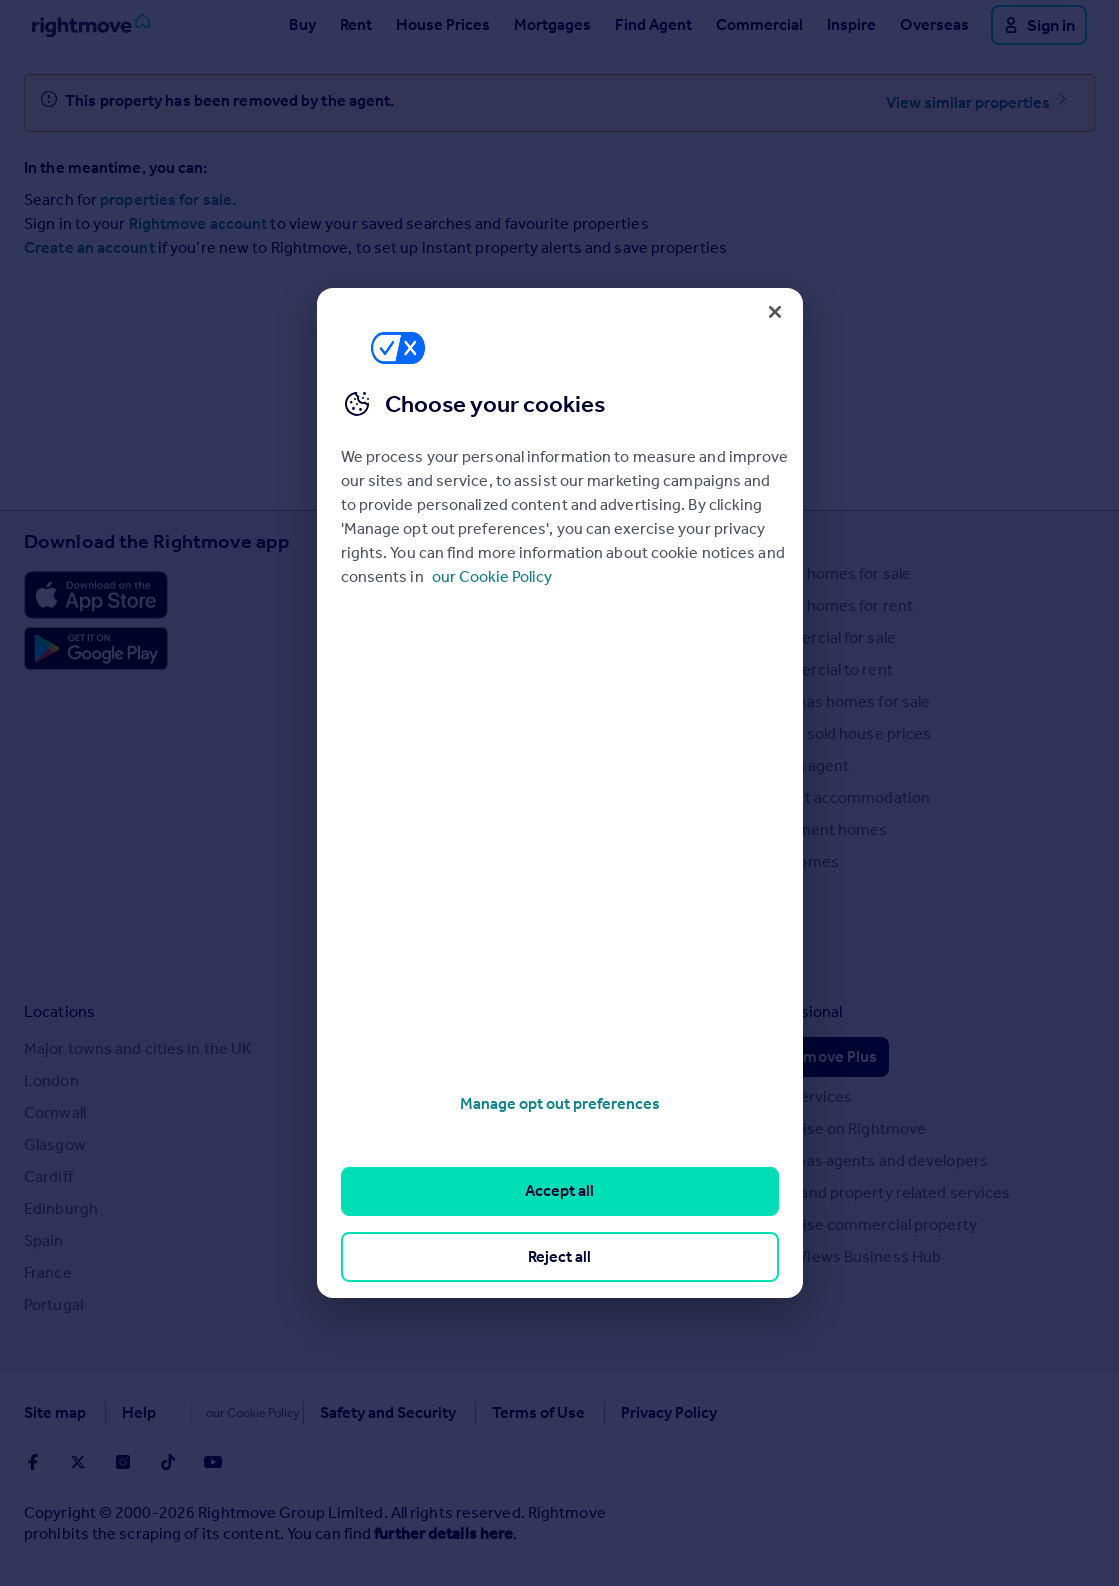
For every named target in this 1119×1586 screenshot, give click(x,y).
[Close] (775, 312)
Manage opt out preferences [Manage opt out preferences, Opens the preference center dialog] (560, 1103)
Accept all (559, 1190)
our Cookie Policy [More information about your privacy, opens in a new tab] (492, 576)
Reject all (559, 1256)
